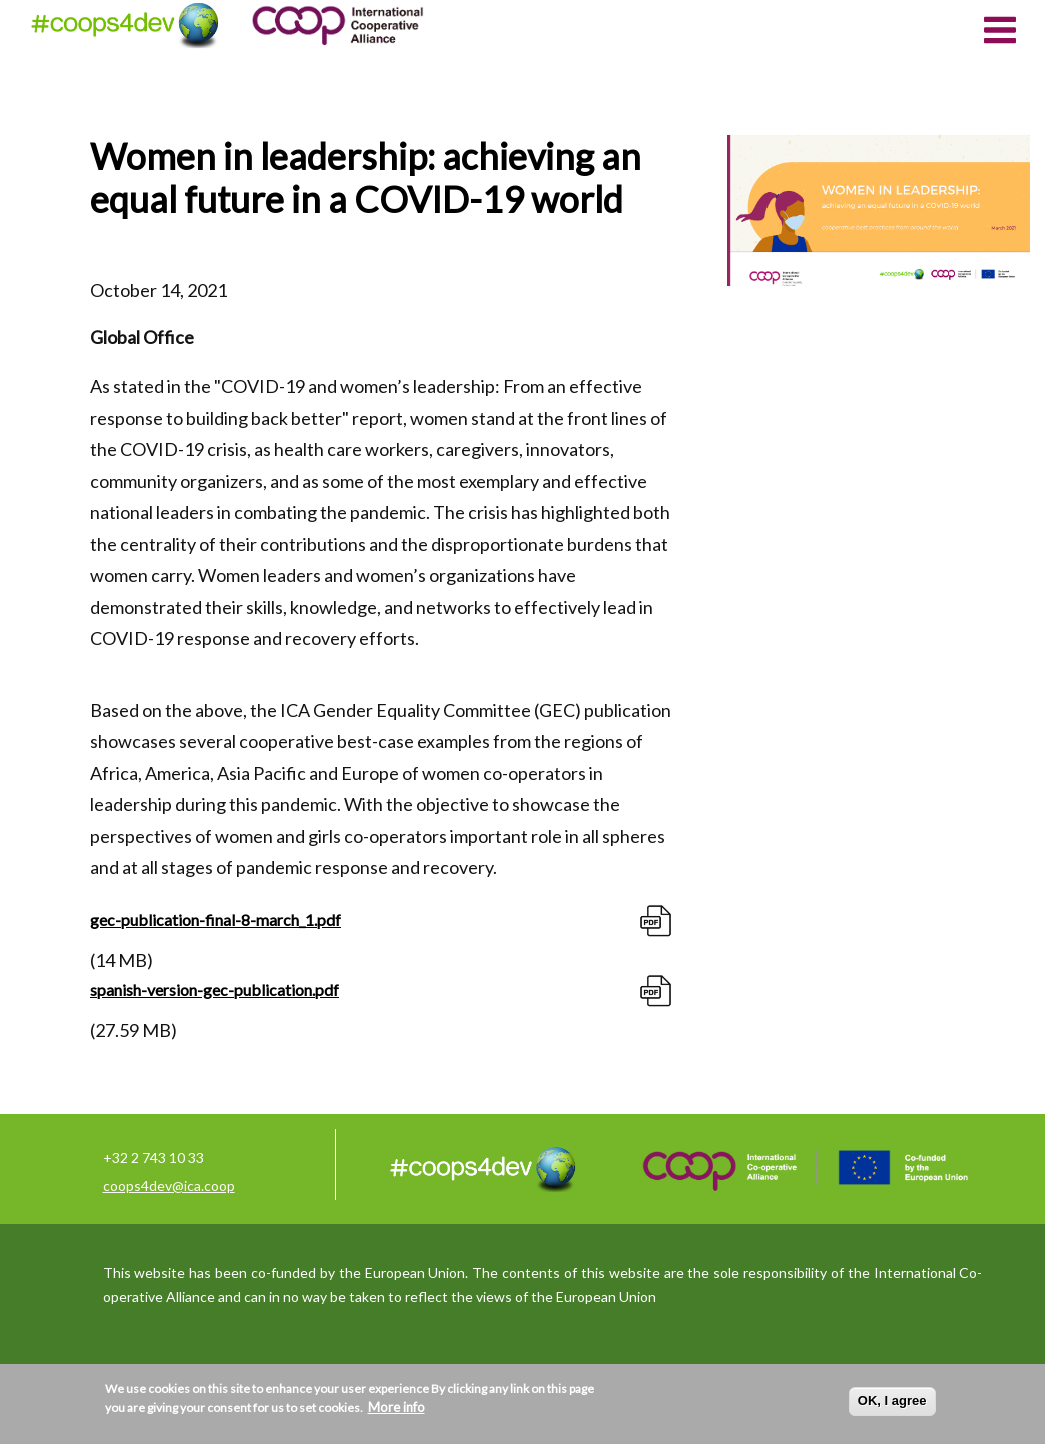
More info (396, 1407)
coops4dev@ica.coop (169, 1185)
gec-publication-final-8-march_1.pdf (215, 919)
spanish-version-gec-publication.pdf (214, 989)
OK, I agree (892, 1400)
